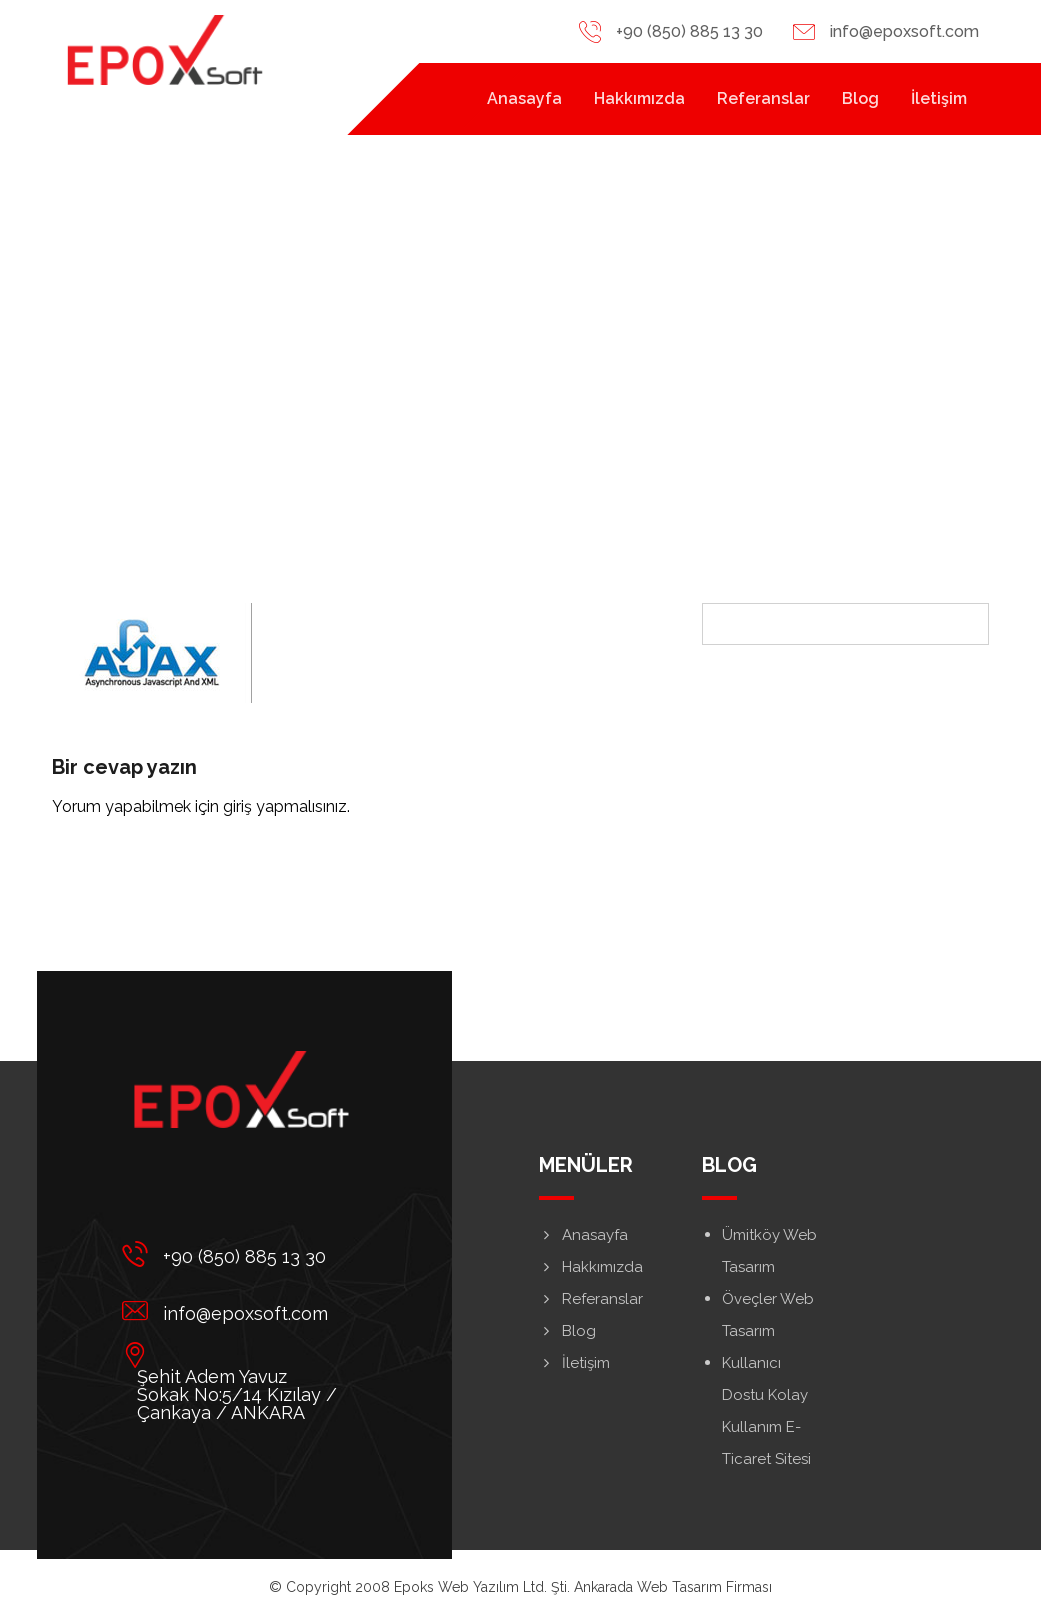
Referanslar (591, 1299)
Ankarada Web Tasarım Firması (673, 1587)
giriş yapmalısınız (285, 806)
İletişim (574, 1363)
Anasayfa (583, 1235)
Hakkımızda (591, 1267)
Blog (567, 1331)
